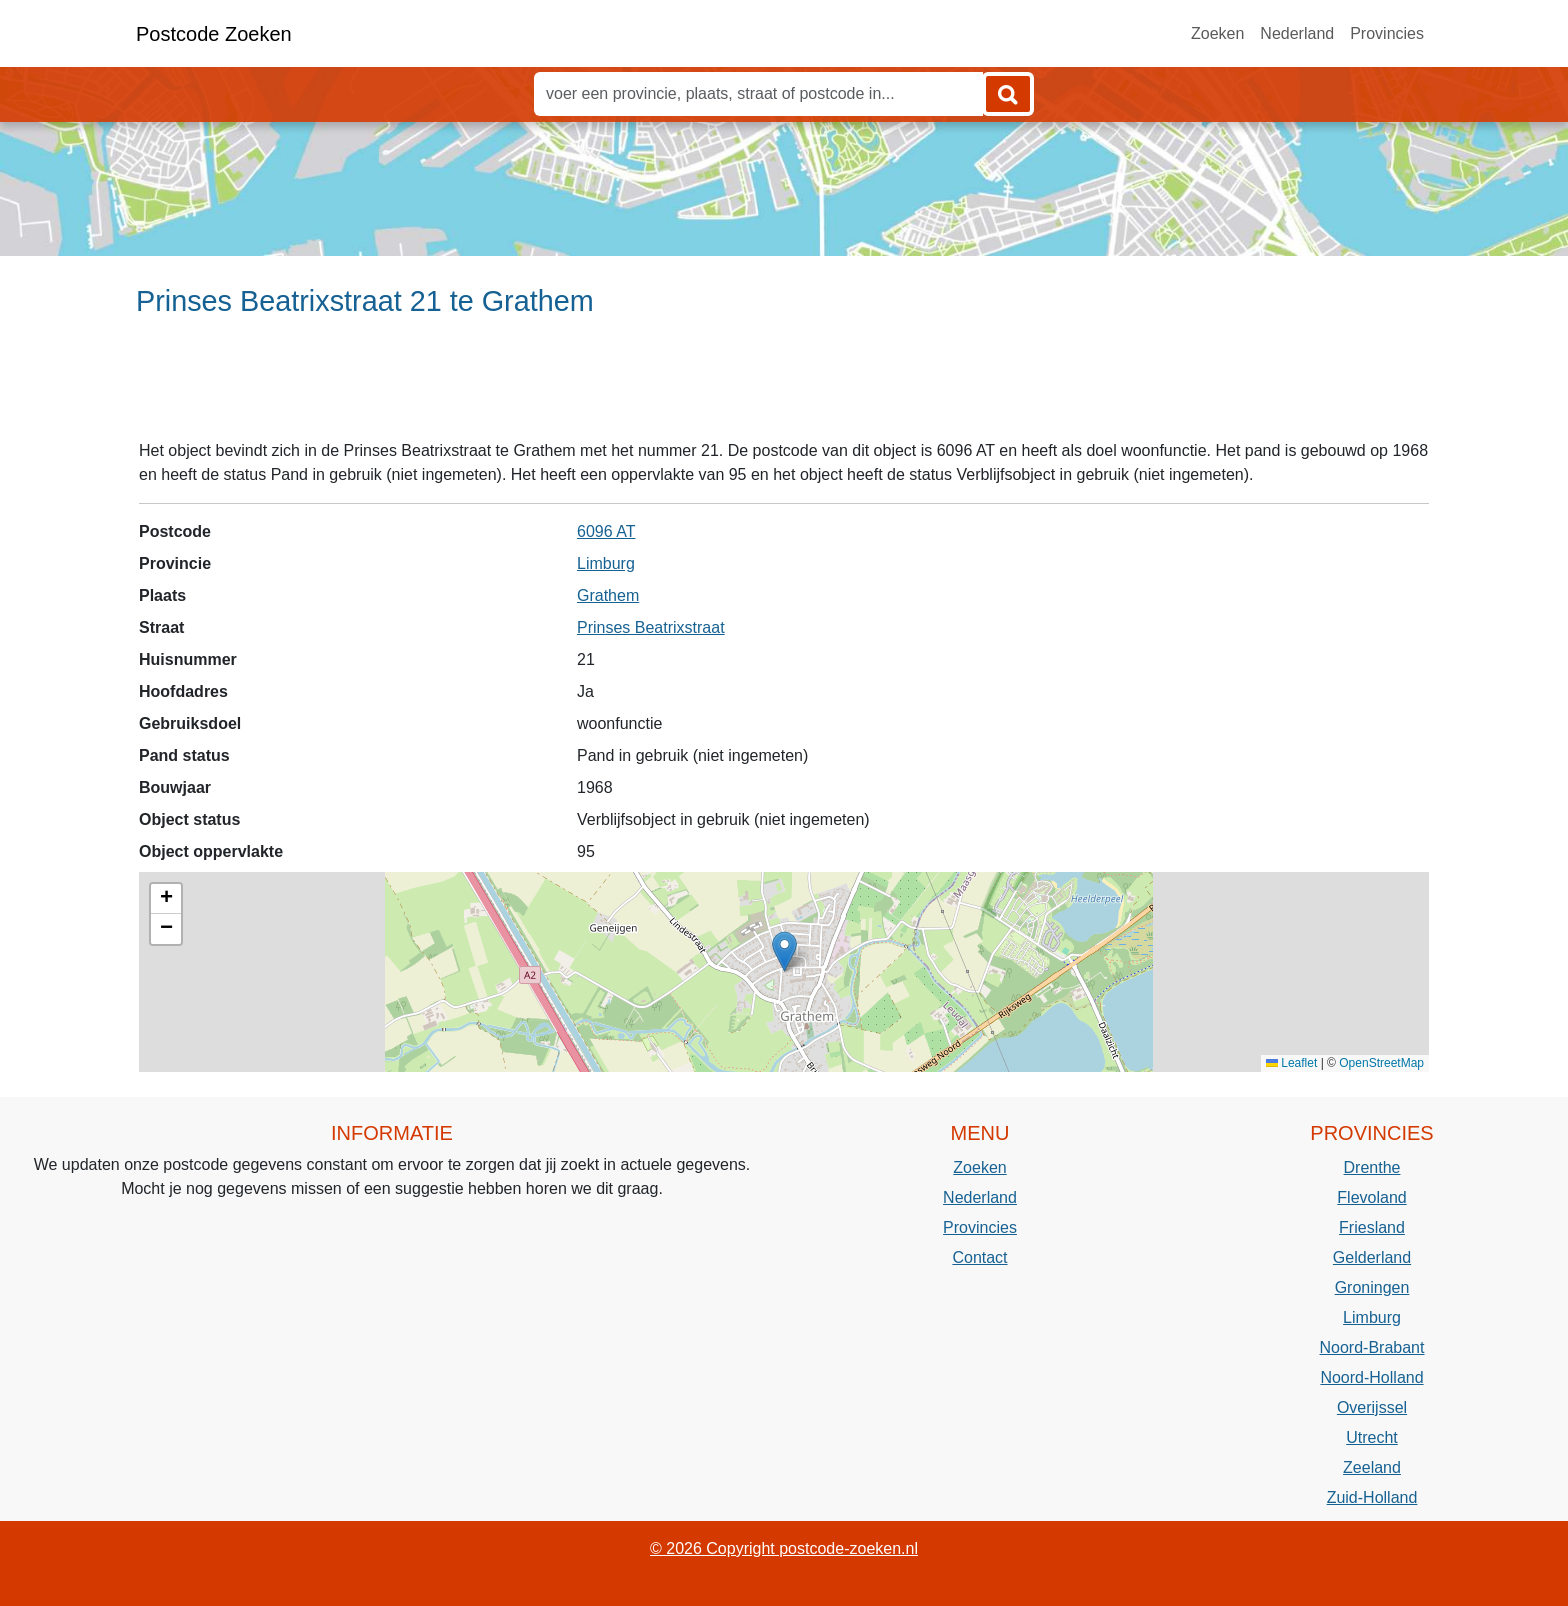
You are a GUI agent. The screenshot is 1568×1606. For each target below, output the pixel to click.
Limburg (606, 563)
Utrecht (1372, 1437)
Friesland (1372, 1227)
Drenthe (1372, 1167)
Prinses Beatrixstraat (651, 627)
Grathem (608, 595)
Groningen (1372, 1287)
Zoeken (1217, 33)
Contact (979, 1257)
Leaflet (1291, 1063)
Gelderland (1372, 1257)
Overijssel (1372, 1407)
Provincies (1387, 33)
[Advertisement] (784, 387)
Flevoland (1371, 1197)
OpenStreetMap (1381, 1063)
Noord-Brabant (1372, 1347)
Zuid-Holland (1372, 1497)
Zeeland (1372, 1467)
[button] (784, 951)
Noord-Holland (1371, 1377)
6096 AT (606, 531)
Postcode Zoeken (214, 34)
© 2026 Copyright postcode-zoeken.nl (784, 1548)
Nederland (1297, 33)
